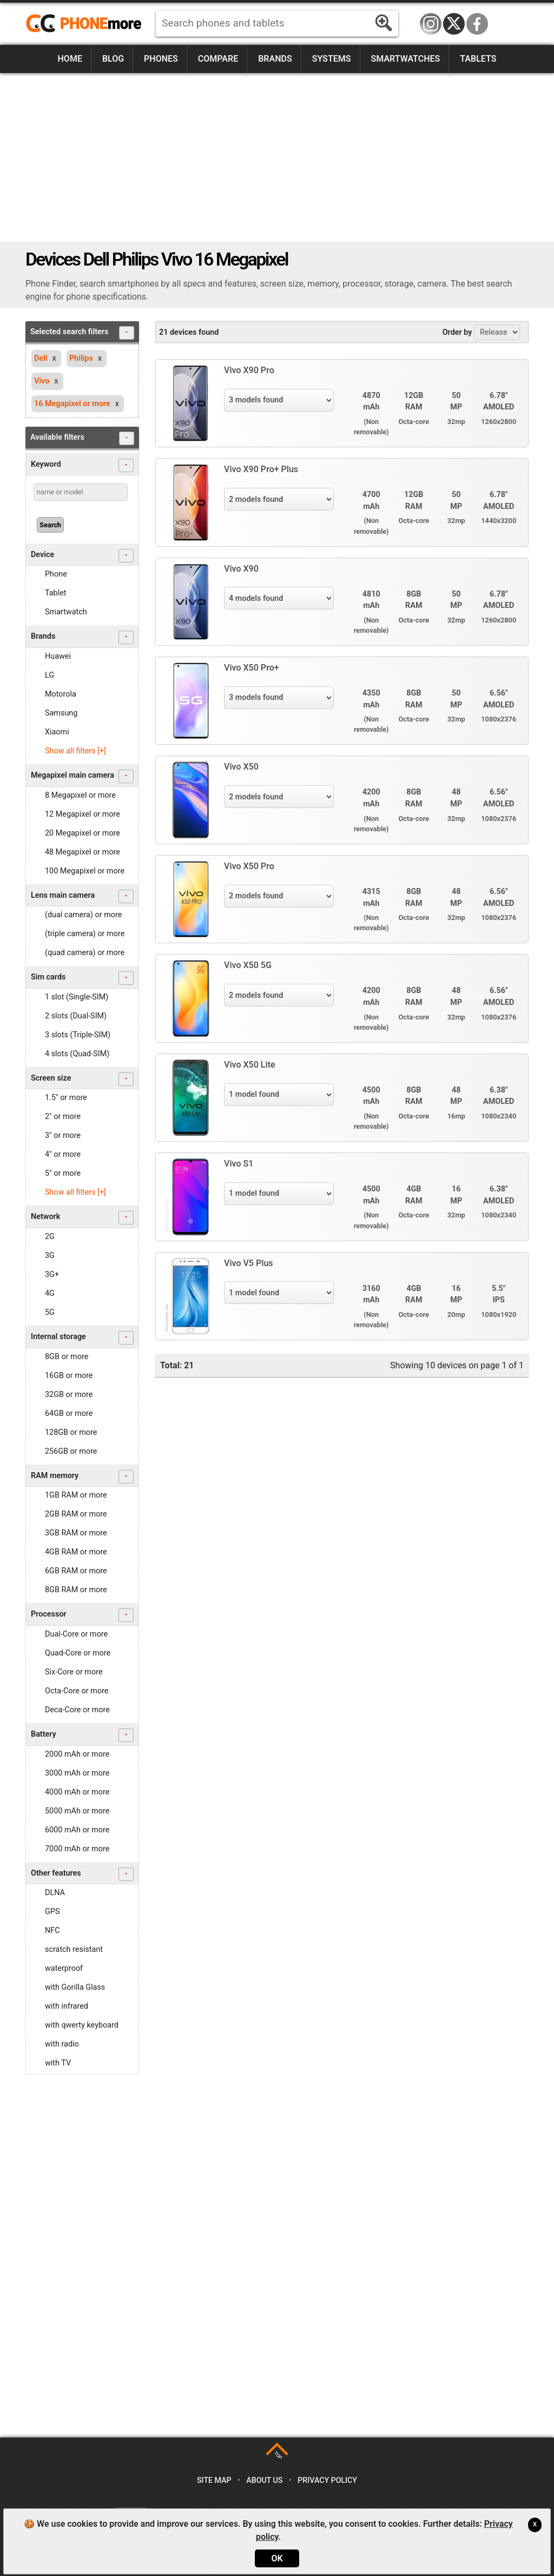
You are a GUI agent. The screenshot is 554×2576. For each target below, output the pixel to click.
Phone (56, 574)
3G (50, 1255)
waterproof (64, 1968)
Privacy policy (327, 2480)
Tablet (56, 593)
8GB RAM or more (76, 1589)
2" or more (63, 1116)
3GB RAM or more (76, 1533)
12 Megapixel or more (82, 814)
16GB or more (69, 1375)
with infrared (66, 2006)
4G (50, 1293)
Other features (82, 1874)
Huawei (58, 656)
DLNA (55, 1892)
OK (276, 2558)
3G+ (52, 1274)
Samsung (61, 713)
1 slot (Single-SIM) (76, 997)
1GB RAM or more (76, 1495)
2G (50, 1236)
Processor (82, 1615)
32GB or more (69, 1394)
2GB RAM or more (76, 1514)
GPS (52, 1911)
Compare (218, 59)
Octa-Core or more (76, 1691)
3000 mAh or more (77, 1773)
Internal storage (82, 1338)
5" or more (63, 1173)
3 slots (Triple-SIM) (77, 1034)
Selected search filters (82, 333)
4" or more (63, 1154)
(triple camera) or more (84, 933)
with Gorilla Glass (75, 1987)
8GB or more (66, 1356)
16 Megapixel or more (72, 403)
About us (264, 2480)
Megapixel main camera (82, 776)
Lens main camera (82, 896)
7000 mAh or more (77, 1848)
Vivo (41, 381)
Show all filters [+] (75, 751)
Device (82, 555)
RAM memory (82, 1477)
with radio (62, 2044)
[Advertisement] (277, 157)
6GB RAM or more (76, 1570)
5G (50, 1312)
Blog (113, 59)
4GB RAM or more (76, 1552)
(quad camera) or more (84, 952)
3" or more (63, 1135)
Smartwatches (405, 59)
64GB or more (69, 1413)
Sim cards (82, 978)
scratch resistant (74, 1949)
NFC (52, 1930)
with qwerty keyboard (81, 2025)
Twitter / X (454, 24)
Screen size (82, 1079)
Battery (82, 1735)
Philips (81, 358)
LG (49, 675)
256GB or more (71, 1451)
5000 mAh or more (77, 1811)
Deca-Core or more (77, 1709)
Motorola (60, 694)
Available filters (82, 438)
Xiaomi (57, 732)
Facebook (477, 24)
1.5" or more (66, 1097)
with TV (58, 2063)
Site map (214, 2480)
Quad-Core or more (77, 1653)
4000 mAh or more (77, 1792)
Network (82, 1217)
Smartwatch (66, 612)
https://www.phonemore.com (86, 24)
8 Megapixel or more (80, 795)
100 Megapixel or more (84, 871)
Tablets (478, 59)
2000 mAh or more (77, 1754)
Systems (331, 59)
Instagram (430, 24)
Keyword (82, 465)
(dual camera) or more (83, 914)
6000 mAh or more (77, 1830)
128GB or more (71, 1432)
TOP (278, 2455)
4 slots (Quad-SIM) (77, 1053)
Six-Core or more (74, 1672)
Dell (41, 358)
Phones (161, 59)
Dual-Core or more (76, 1634)
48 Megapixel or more (82, 852)
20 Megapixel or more (82, 833)
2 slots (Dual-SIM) (76, 1016)
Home (70, 59)
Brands (275, 59)
